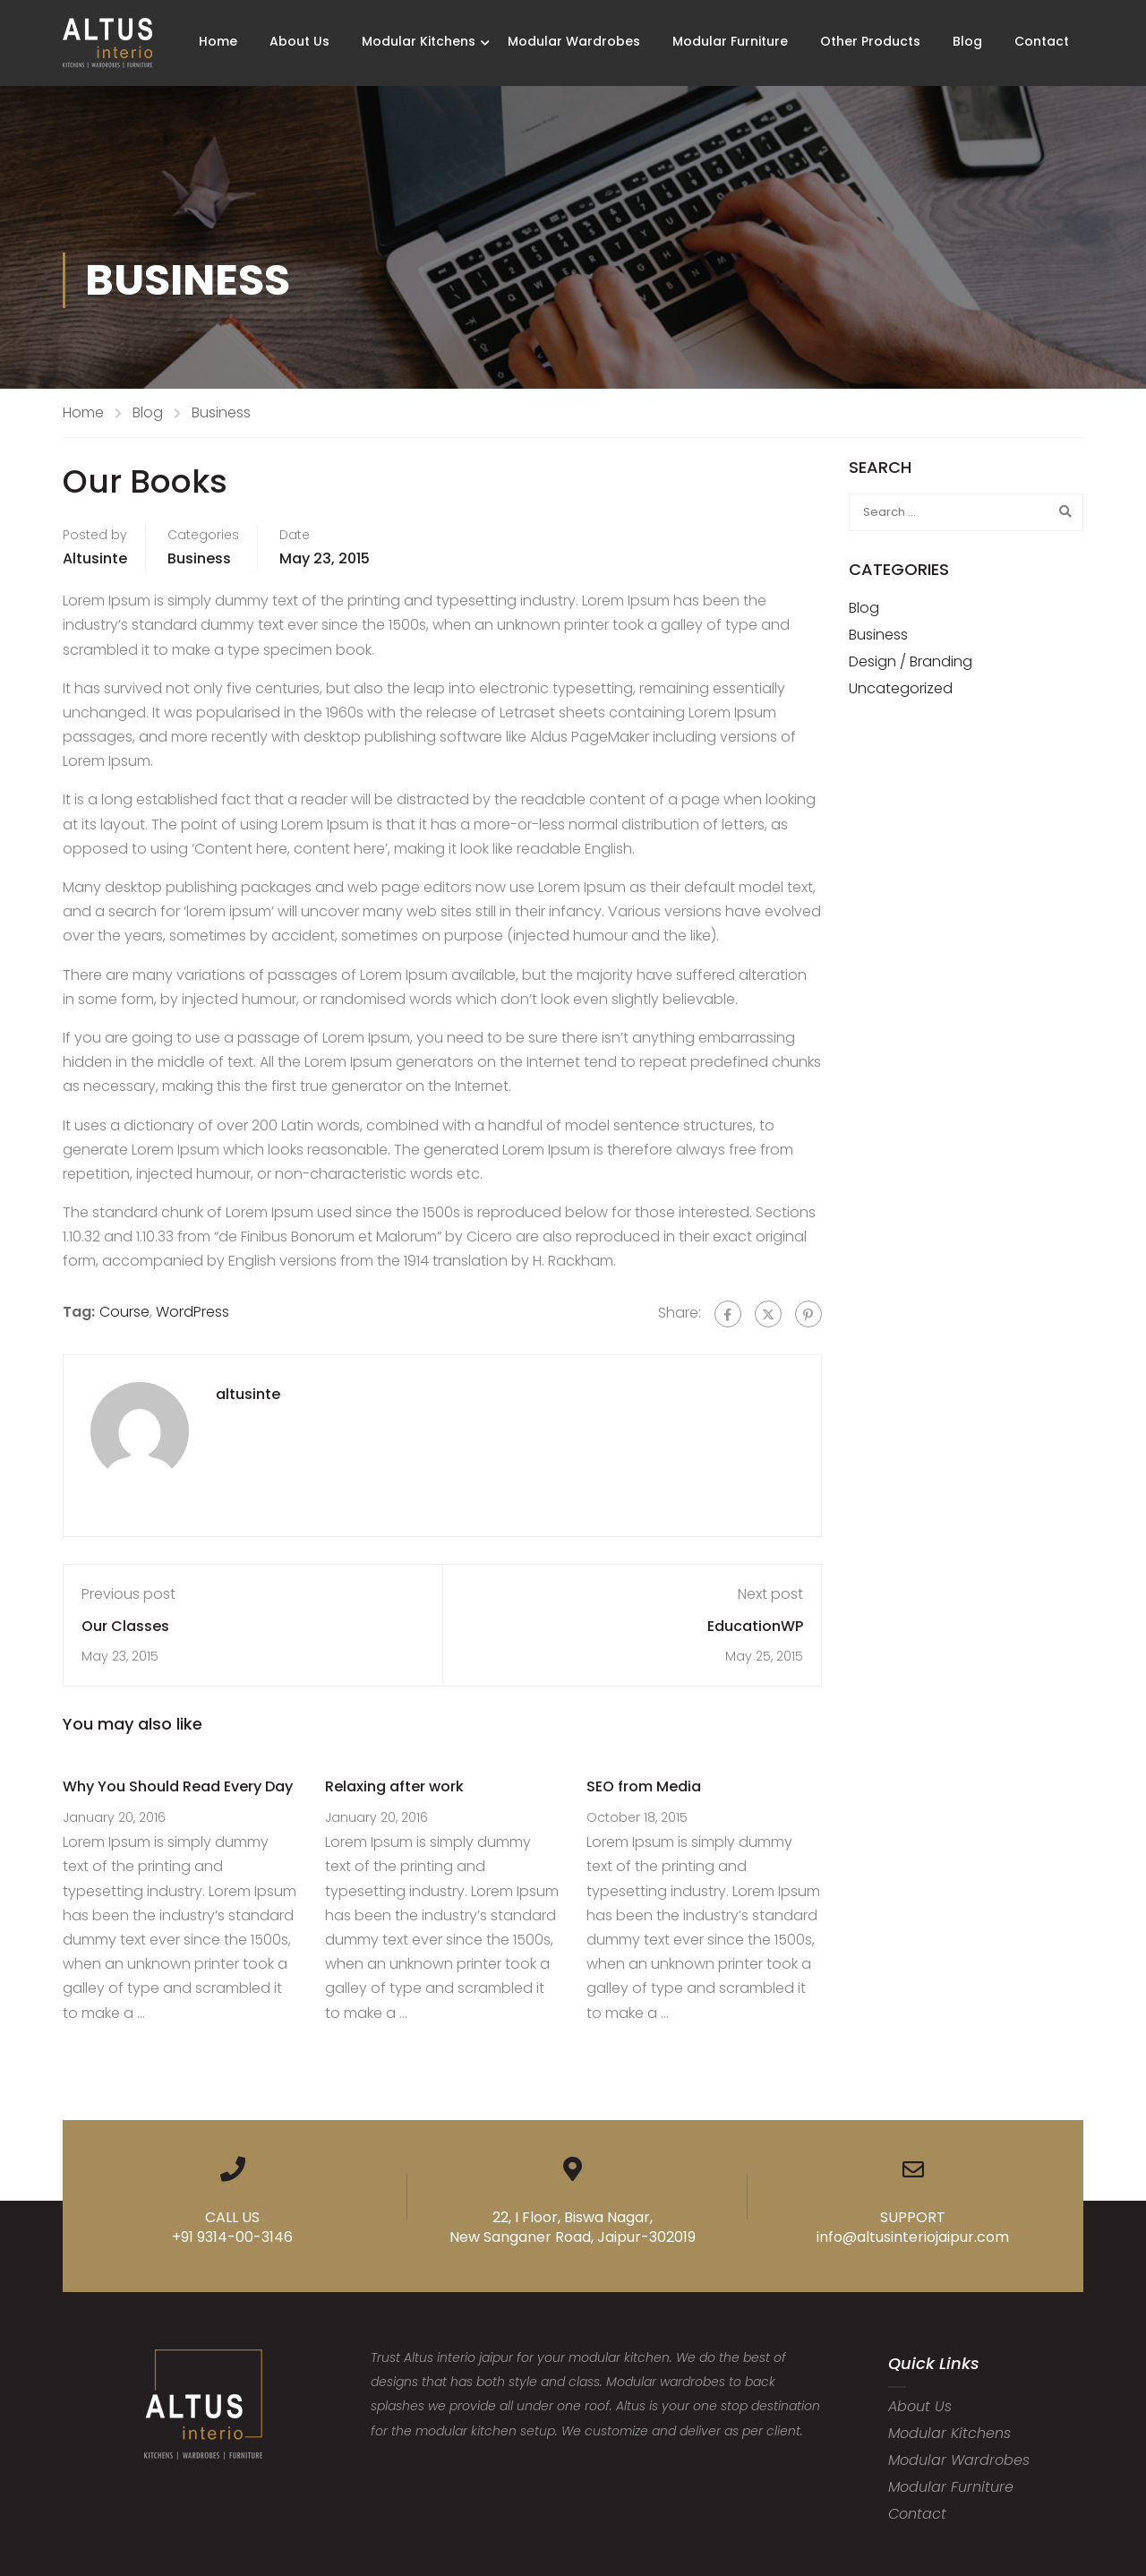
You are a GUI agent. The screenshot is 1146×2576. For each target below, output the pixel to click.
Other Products (870, 41)
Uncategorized (901, 688)
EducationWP (755, 1626)
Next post (770, 1594)
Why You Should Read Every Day (178, 1786)
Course (124, 1311)
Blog (967, 41)
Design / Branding (910, 661)
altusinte (95, 558)
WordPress (192, 1311)
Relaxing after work (394, 1786)
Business (221, 412)
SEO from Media (643, 1786)
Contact (1041, 41)
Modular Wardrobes (574, 41)
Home (218, 41)
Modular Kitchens (418, 41)
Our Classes (125, 1626)
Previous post (128, 1594)
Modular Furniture (730, 41)
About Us (299, 41)
